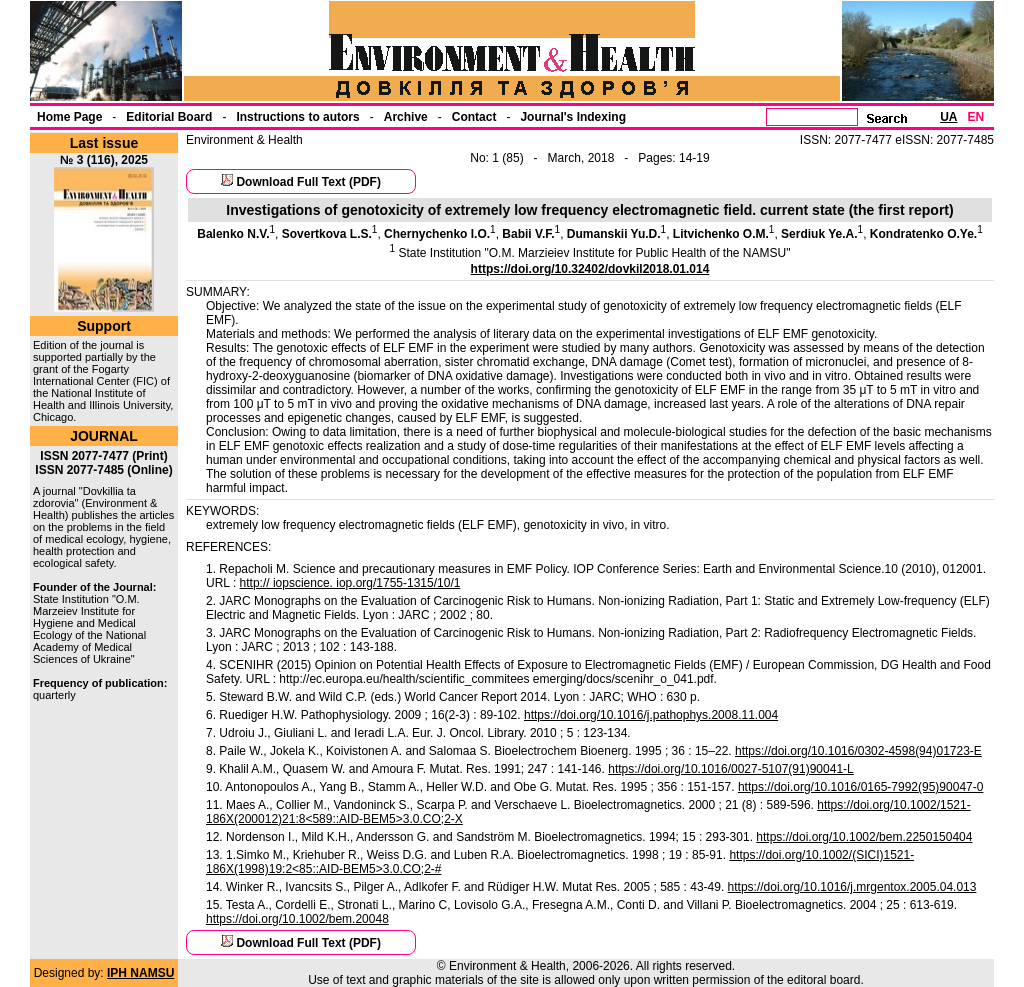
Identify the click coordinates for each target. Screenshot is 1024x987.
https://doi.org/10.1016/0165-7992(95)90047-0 (861, 787)
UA (948, 117)
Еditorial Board (169, 117)
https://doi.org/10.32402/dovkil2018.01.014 (590, 269)
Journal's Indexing (573, 117)
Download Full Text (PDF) (308, 182)
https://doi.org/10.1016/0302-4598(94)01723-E (858, 751)
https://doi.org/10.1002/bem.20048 (297, 919)
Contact (474, 117)
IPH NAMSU (140, 973)
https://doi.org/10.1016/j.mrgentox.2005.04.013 (852, 887)
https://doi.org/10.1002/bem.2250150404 (864, 837)
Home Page (69, 117)
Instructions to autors (297, 117)
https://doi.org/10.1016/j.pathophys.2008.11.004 (651, 715)
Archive (406, 117)
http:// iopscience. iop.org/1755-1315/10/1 (350, 583)
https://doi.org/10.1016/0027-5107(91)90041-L (731, 769)
